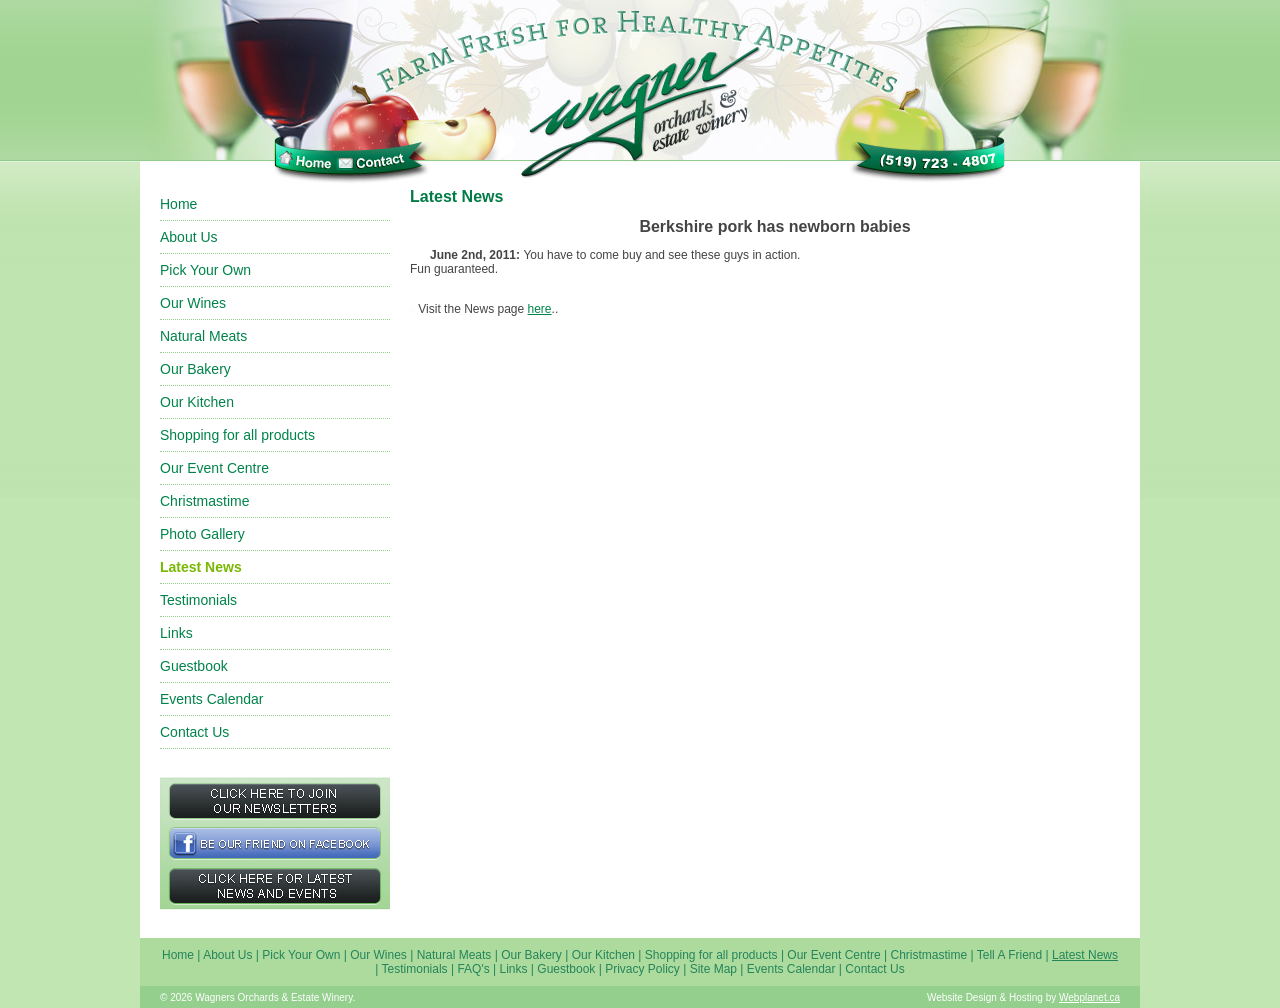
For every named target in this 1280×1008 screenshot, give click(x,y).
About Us (189, 237)
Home (178, 204)
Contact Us (194, 732)
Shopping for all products (237, 435)
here (540, 309)
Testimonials (198, 600)
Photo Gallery (202, 534)
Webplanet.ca (1089, 997)
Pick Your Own (205, 270)
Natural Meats (203, 336)
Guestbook (194, 666)
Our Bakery (195, 369)
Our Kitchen (197, 402)
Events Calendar (212, 699)
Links (176, 633)
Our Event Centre (214, 468)
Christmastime (204, 501)
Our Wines (193, 303)
